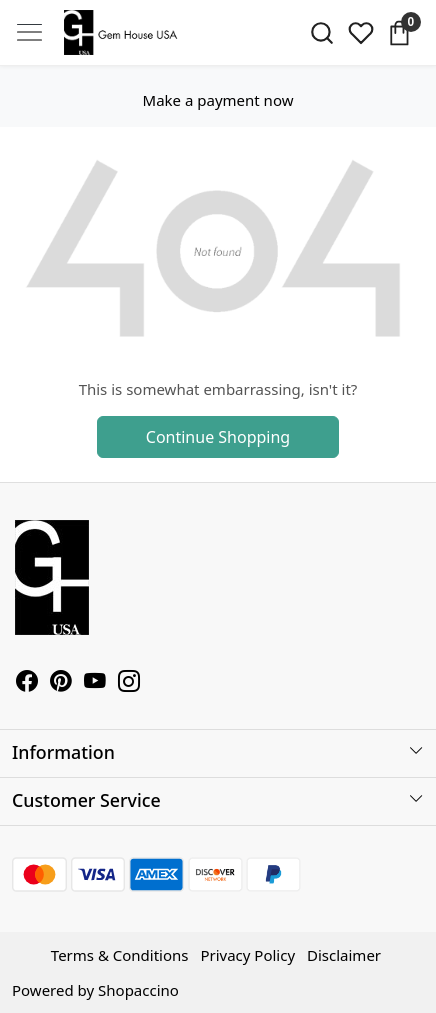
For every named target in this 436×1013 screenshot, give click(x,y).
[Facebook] (27, 683)
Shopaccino (138, 990)
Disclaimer (344, 955)
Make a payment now (218, 100)
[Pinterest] (61, 683)
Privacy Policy (247, 955)
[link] (321, 33)
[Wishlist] (360, 33)
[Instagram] (129, 683)
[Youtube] (95, 683)
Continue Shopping (218, 437)
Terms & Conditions (120, 955)
